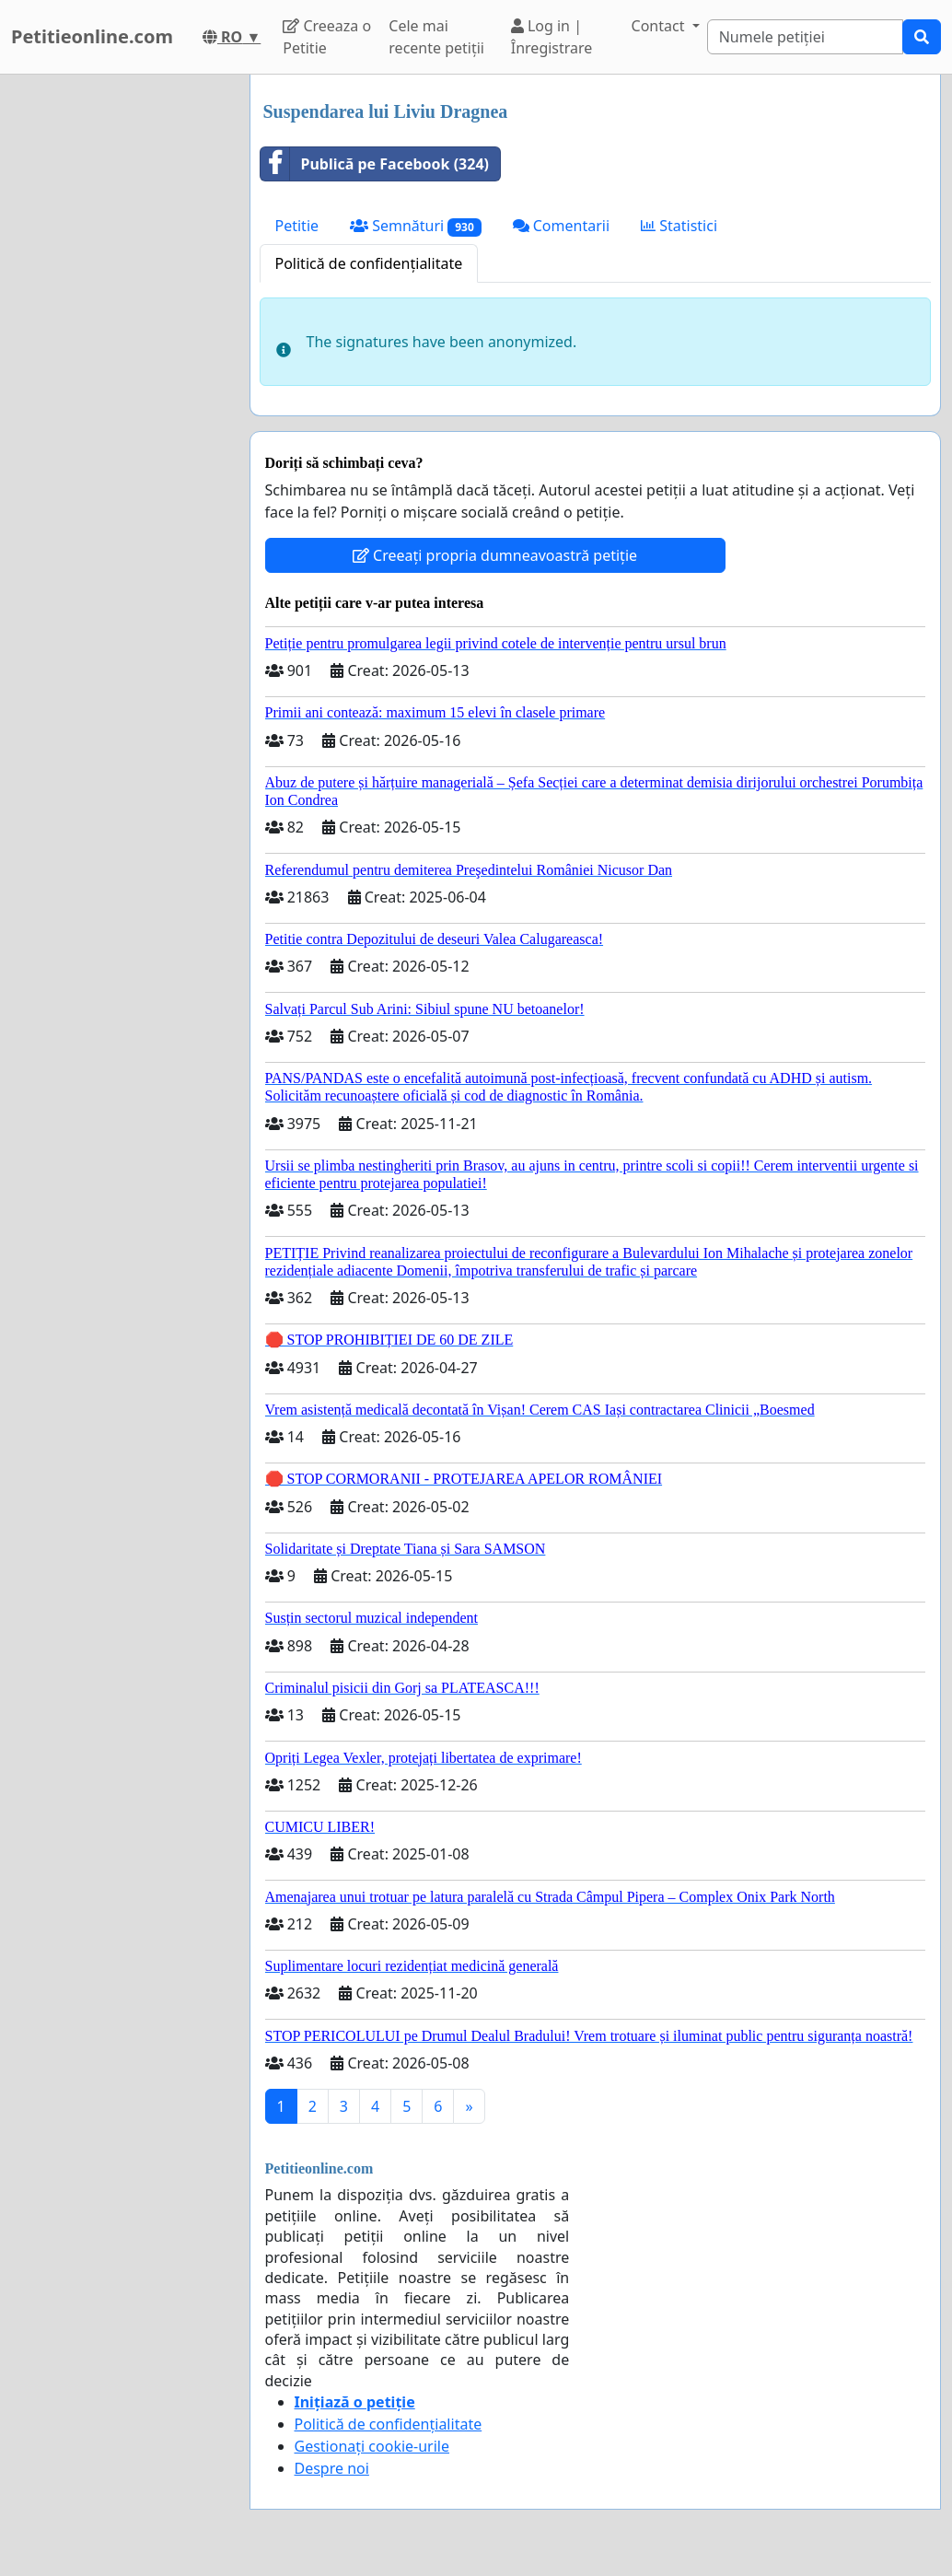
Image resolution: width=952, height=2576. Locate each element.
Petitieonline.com (92, 36)
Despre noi (332, 2468)
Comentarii (561, 226)
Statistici (679, 226)
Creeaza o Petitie (327, 37)
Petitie (297, 226)
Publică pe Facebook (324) (375, 164)
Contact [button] (660, 26)
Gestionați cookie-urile (372, 2446)
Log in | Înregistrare (552, 37)
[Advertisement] (119, 351)
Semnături (416, 226)
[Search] (805, 36)
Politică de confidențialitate (369, 263)
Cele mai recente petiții (436, 37)
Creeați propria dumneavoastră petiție (495, 555)
